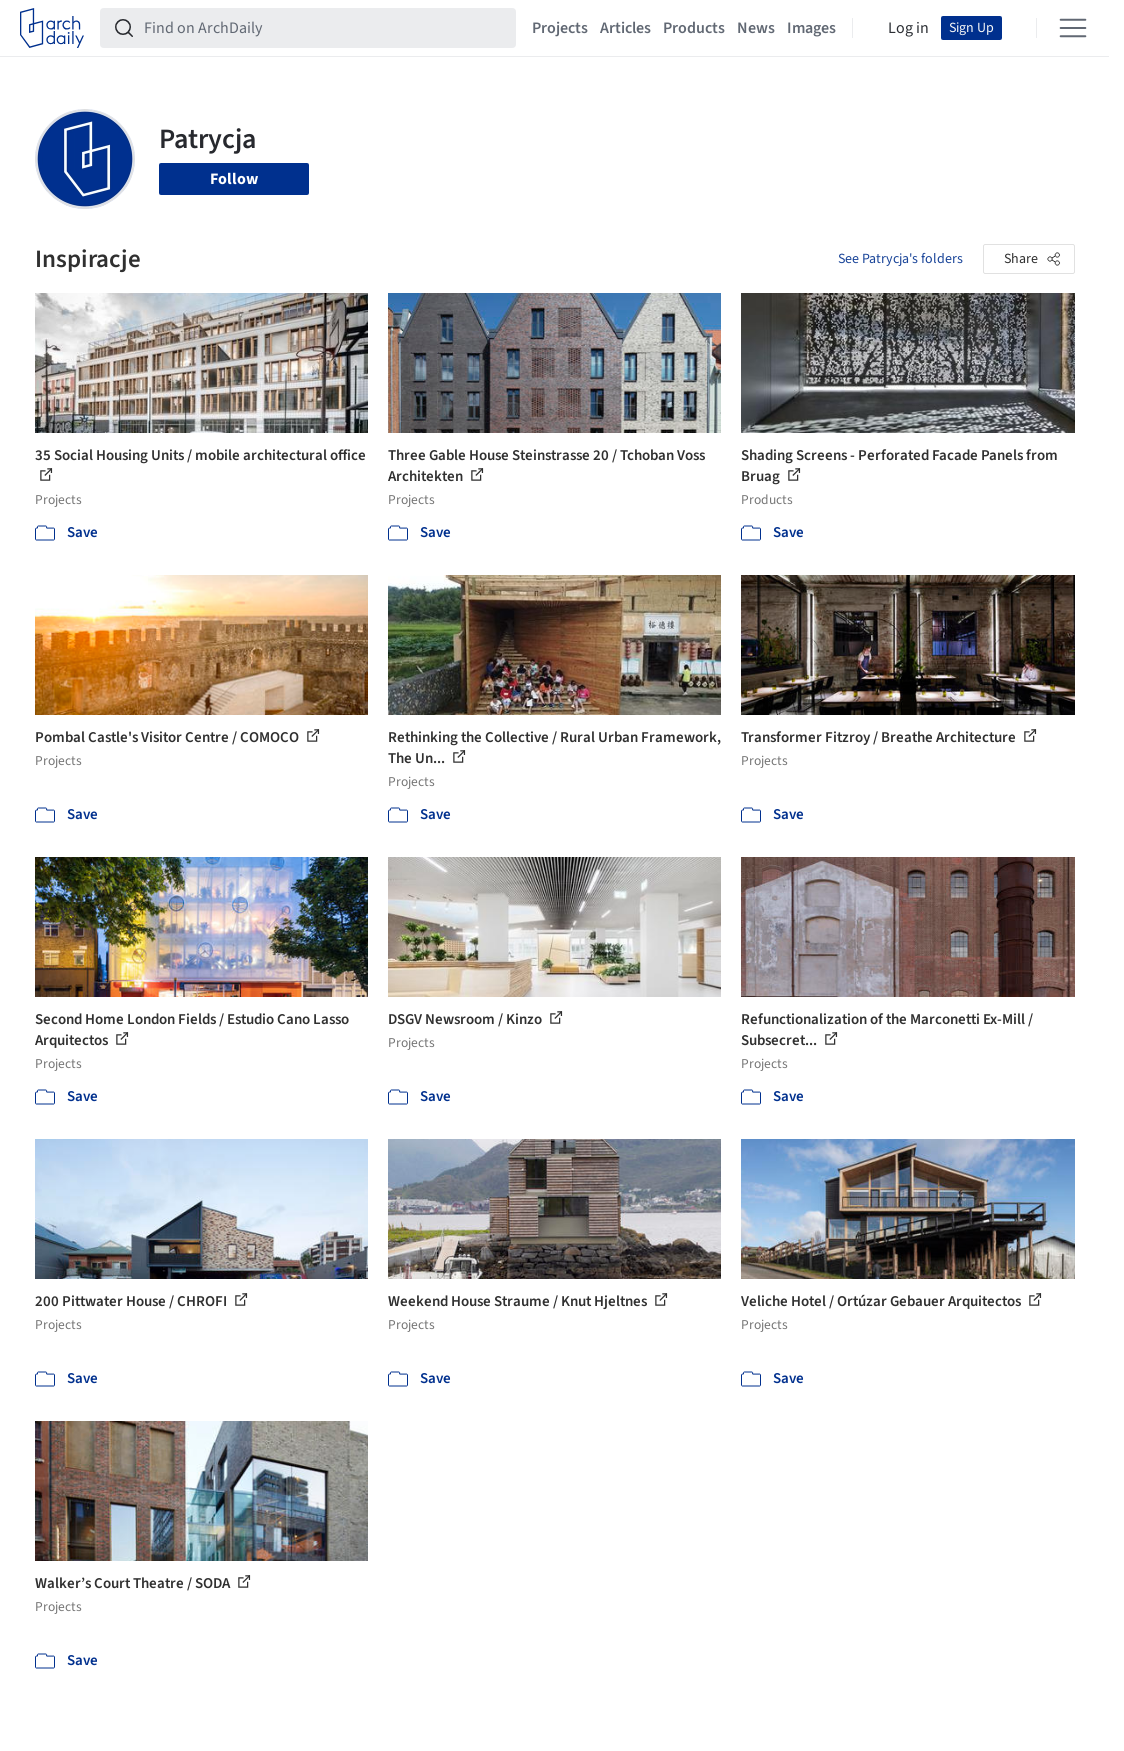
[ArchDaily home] (52, 28)
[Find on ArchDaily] (324, 28)
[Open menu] (1073, 28)
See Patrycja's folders (900, 259)
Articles (625, 28)
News (756, 28)
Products (694, 28)
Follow (234, 179)
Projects (560, 28)
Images (811, 28)
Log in (908, 28)
